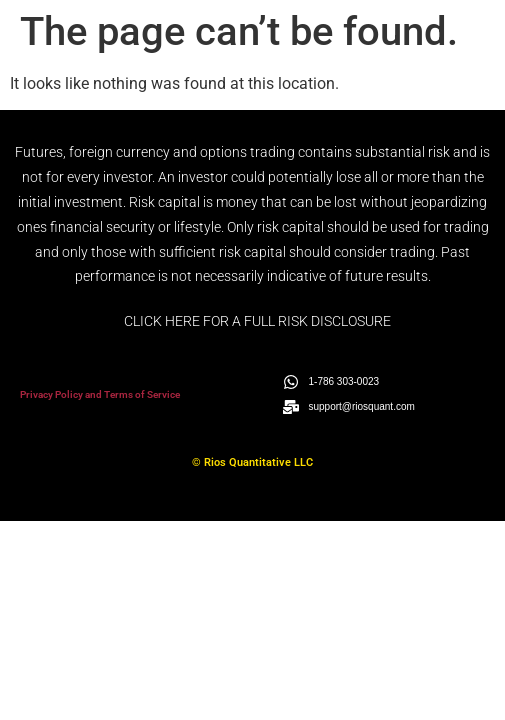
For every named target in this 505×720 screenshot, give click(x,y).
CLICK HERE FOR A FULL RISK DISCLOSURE (257, 321)
